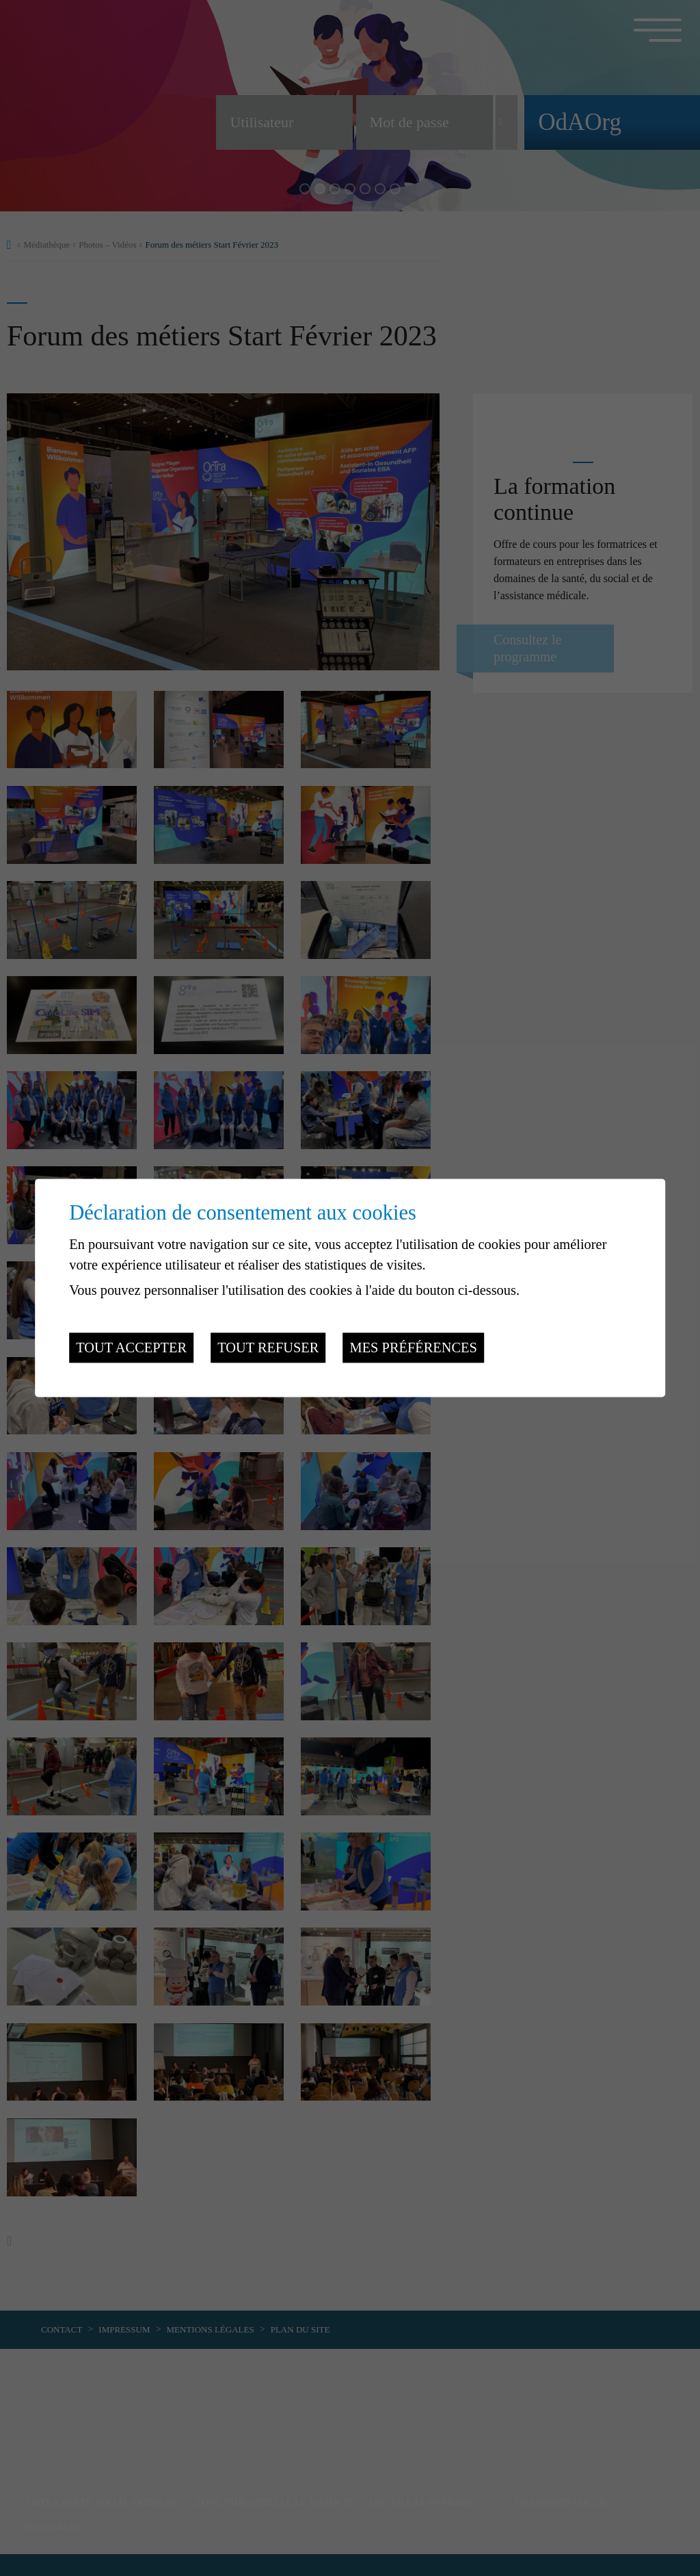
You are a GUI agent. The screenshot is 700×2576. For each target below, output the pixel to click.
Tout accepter (131, 1347)
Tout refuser (268, 1347)
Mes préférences (413, 1347)
